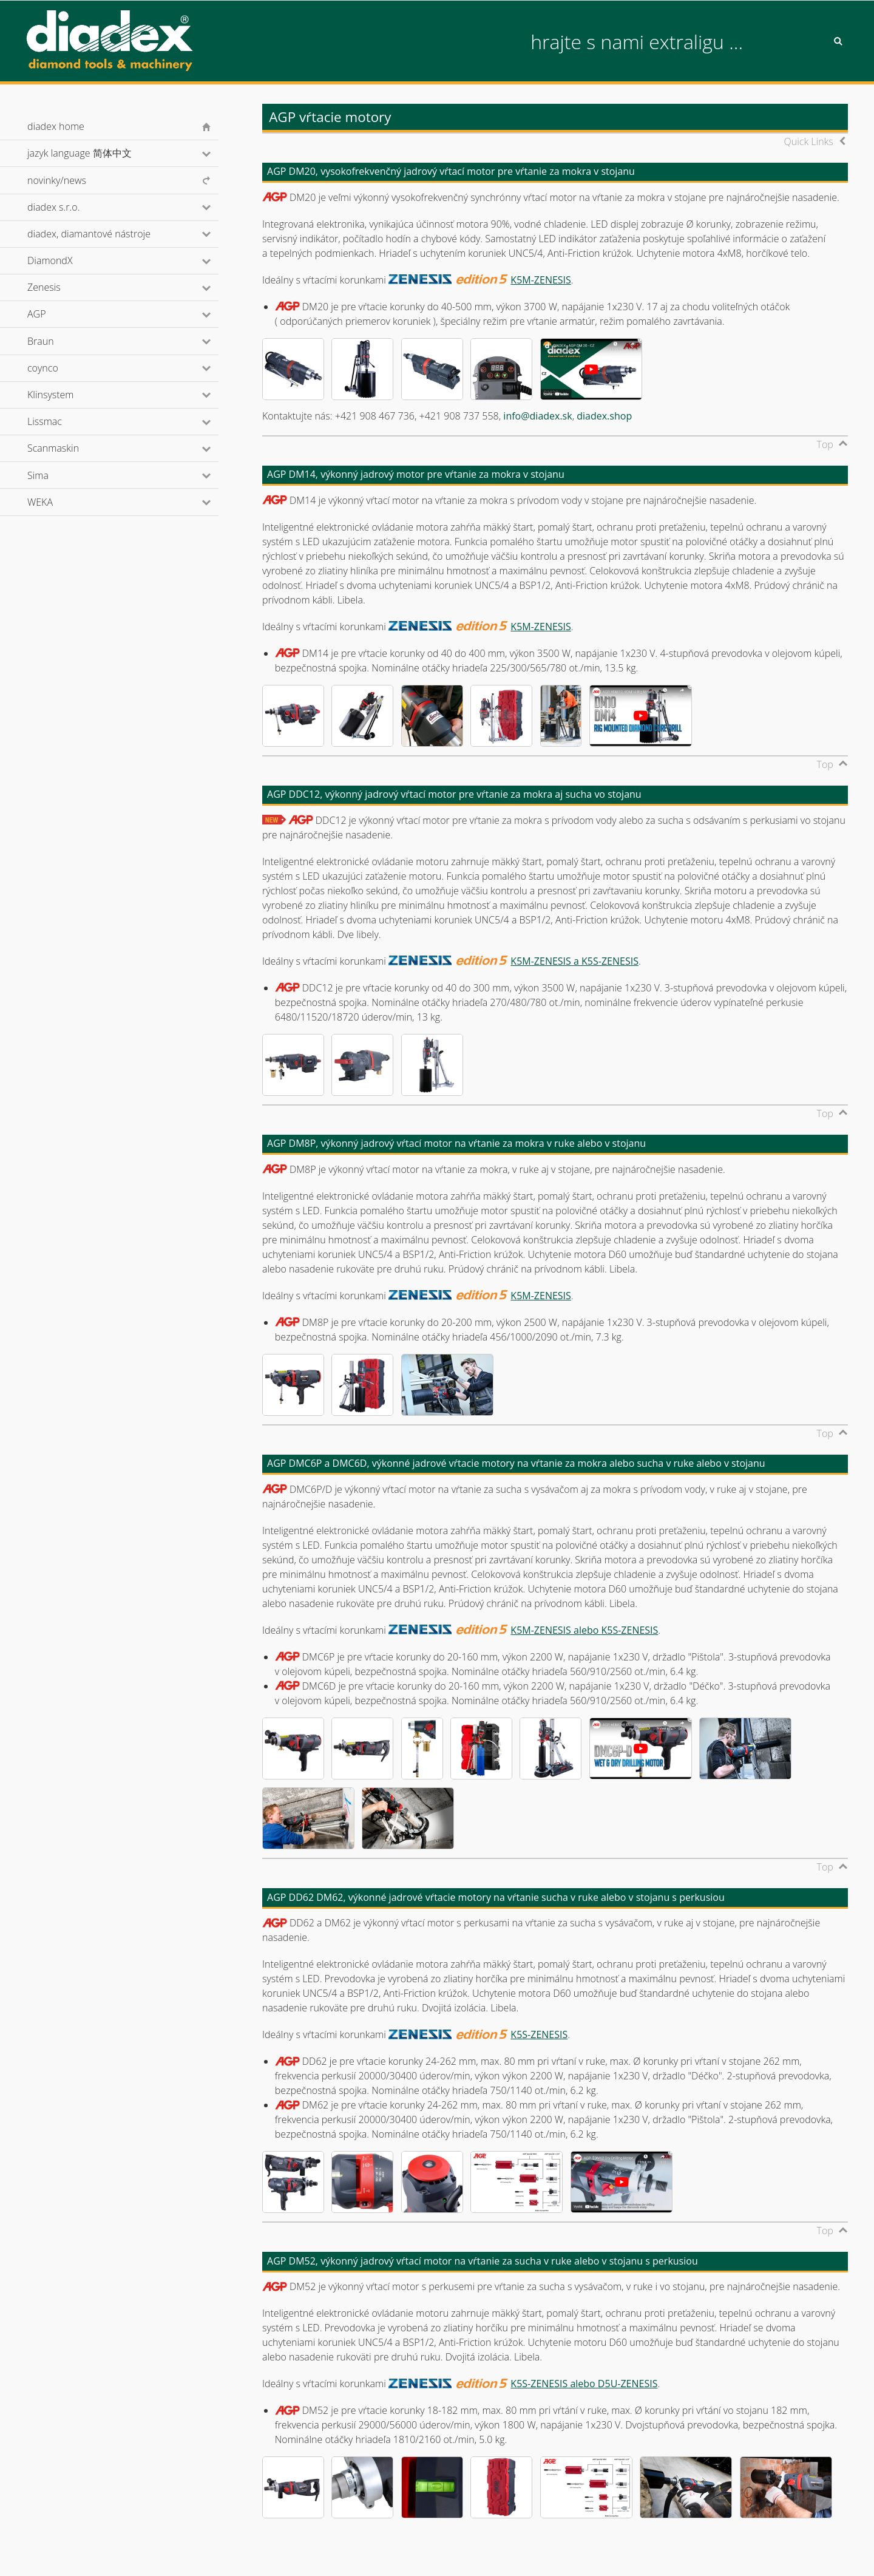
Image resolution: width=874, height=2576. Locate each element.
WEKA (56, 502)
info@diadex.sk (537, 416)
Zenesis (60, 287)
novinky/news (56, 180)
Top (825, 444)
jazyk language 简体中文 (95, 153)
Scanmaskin (69, 448)
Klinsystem (66, 394)
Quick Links (808, 141)
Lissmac (61, 421)
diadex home (55, 126)
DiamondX (66, 260)
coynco (58, 368)
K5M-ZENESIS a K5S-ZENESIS (574, 961)
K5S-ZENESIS (538, 2034)
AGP (52, 314)
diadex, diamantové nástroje (105, 233)
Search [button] (838, 41)
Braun (56, 341)
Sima (54, 475)
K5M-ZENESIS (540, 280)
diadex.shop (604, 416)
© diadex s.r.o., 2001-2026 (76, 2554)
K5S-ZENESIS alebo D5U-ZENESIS (583, 2383)
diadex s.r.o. (69, 207)
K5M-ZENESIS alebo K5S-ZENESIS (584, 1630)
